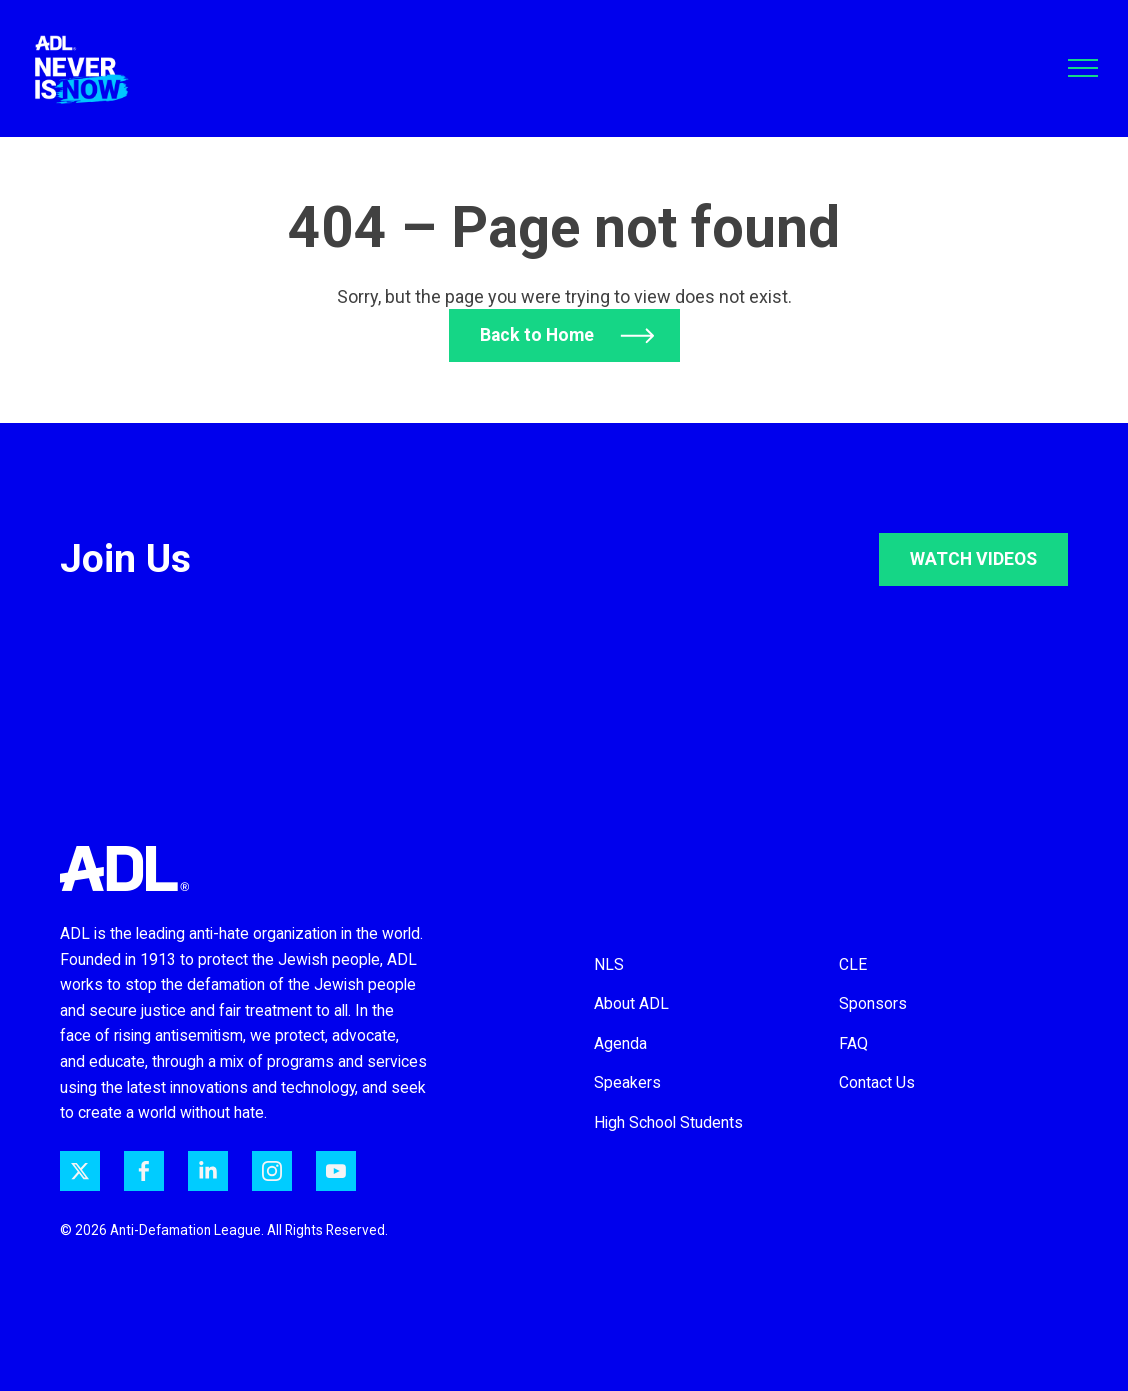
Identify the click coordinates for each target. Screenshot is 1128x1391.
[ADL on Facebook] (144, 1171)
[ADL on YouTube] (336, 1171)
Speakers (627, 1082)
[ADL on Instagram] (272, 1171)
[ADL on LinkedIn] (208, 1171)
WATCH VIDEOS (973, 558)
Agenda (620, 1043)
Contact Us (877, 1082)
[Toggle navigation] (1083, 68)
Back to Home (536, 335)
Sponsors (873, 1003)
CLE (853, 964)
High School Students (668, 1122)
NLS (609, 964)
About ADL (631, 1003)
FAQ (853, 1043)
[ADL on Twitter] (80, 1171)
